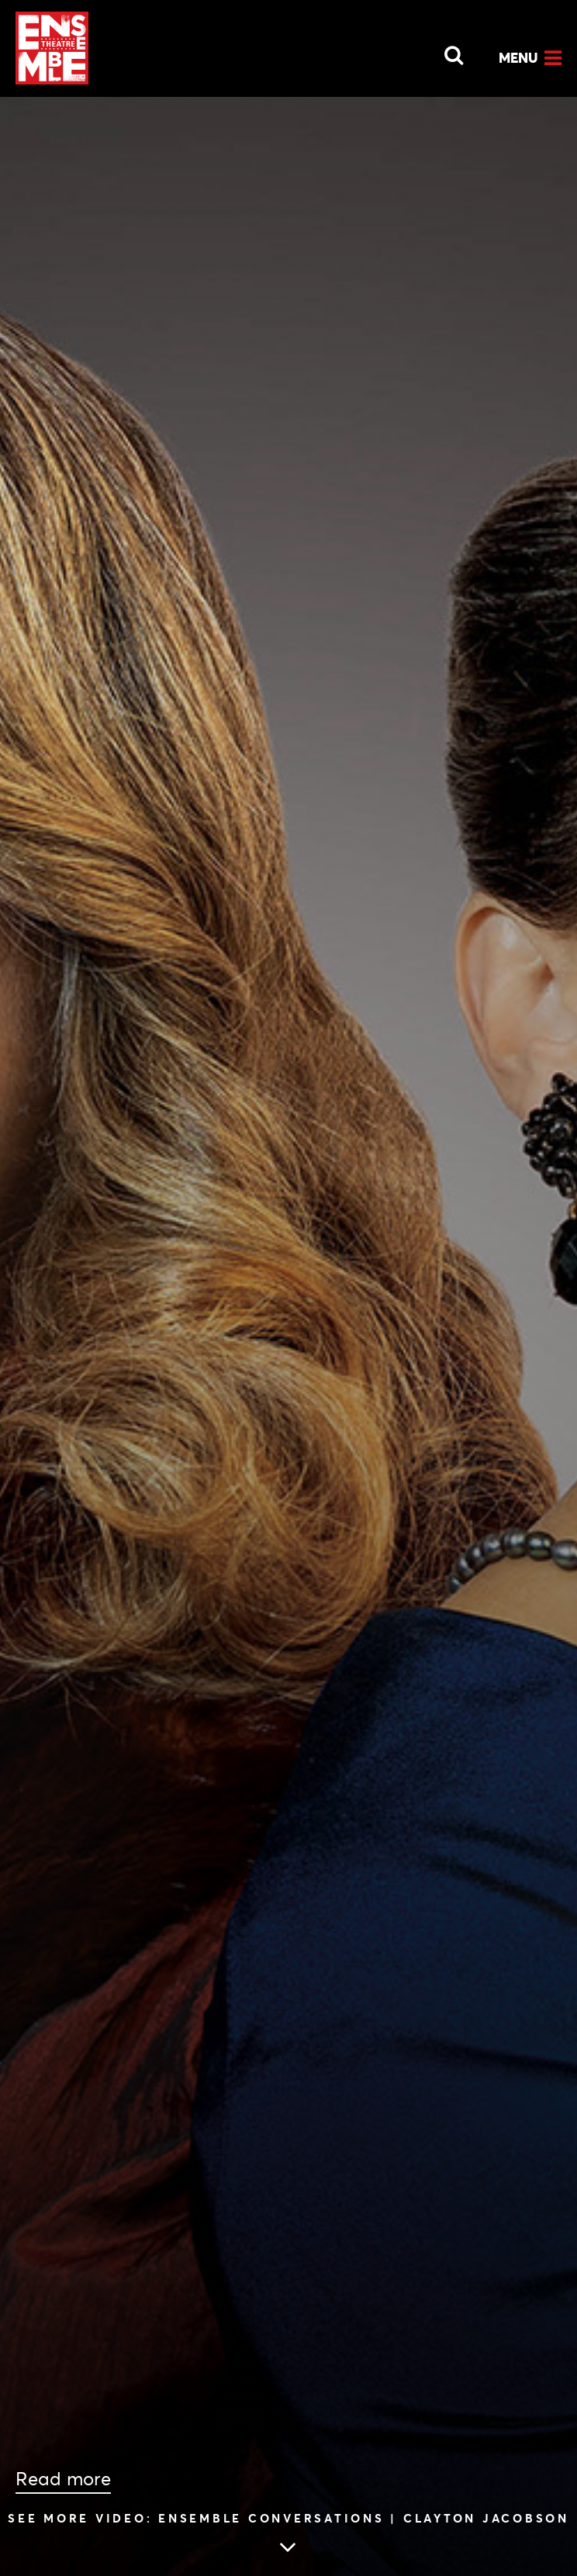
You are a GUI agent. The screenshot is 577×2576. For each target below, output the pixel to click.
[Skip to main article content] (288, 2535)
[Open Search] (444, 51)
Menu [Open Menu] (518, 58)
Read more (63, 2479)
